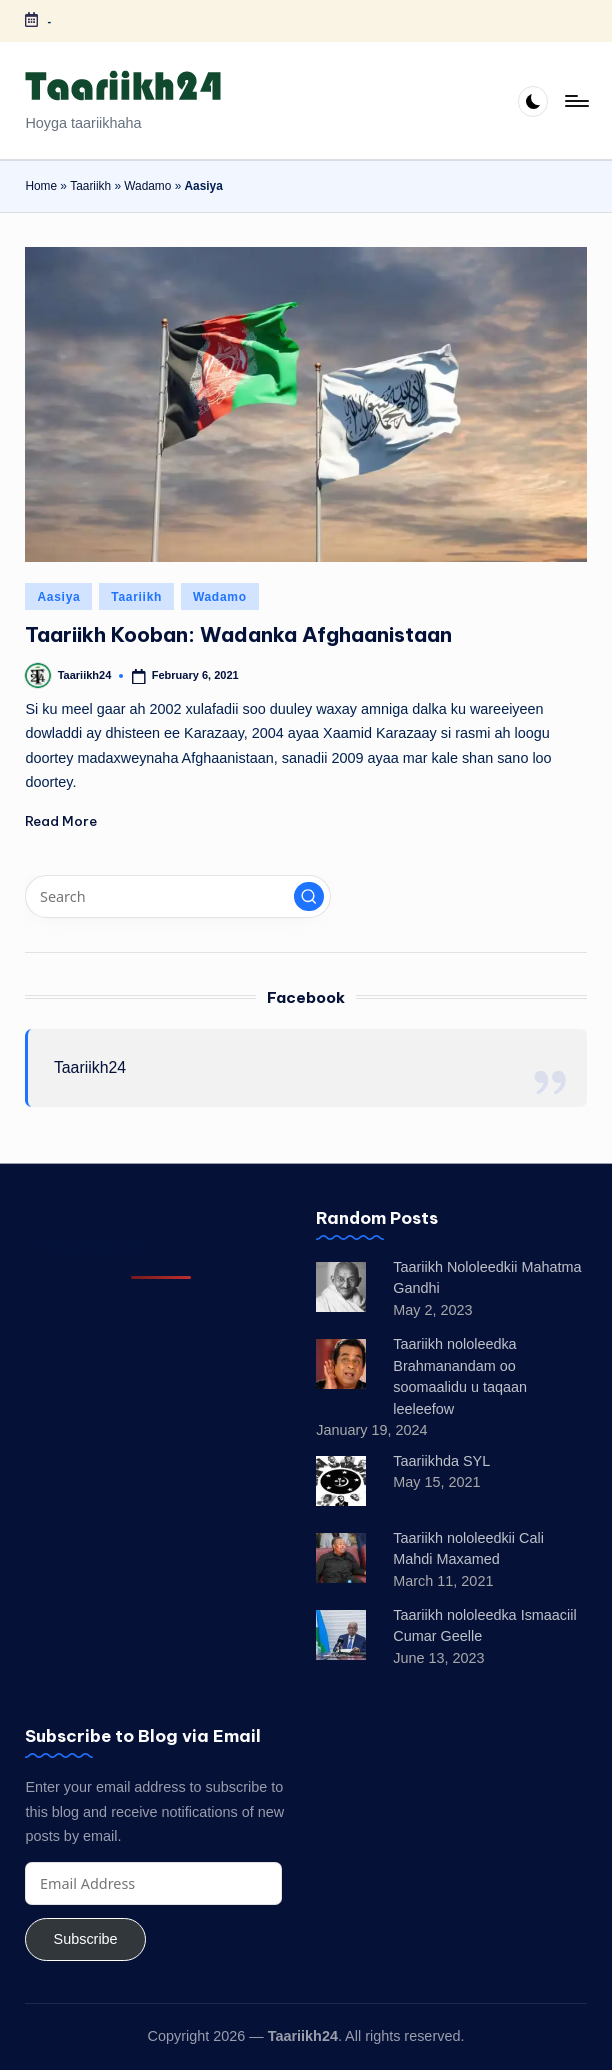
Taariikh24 (90, 1067)
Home (41, 186)
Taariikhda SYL (441, 1461)
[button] (309, 897)
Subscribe (86, 1939)
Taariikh (90, 186)
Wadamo (147, 186)
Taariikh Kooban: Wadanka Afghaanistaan (238, 634)
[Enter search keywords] (177, 896)
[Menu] (575, 101)
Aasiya (58, 597)
